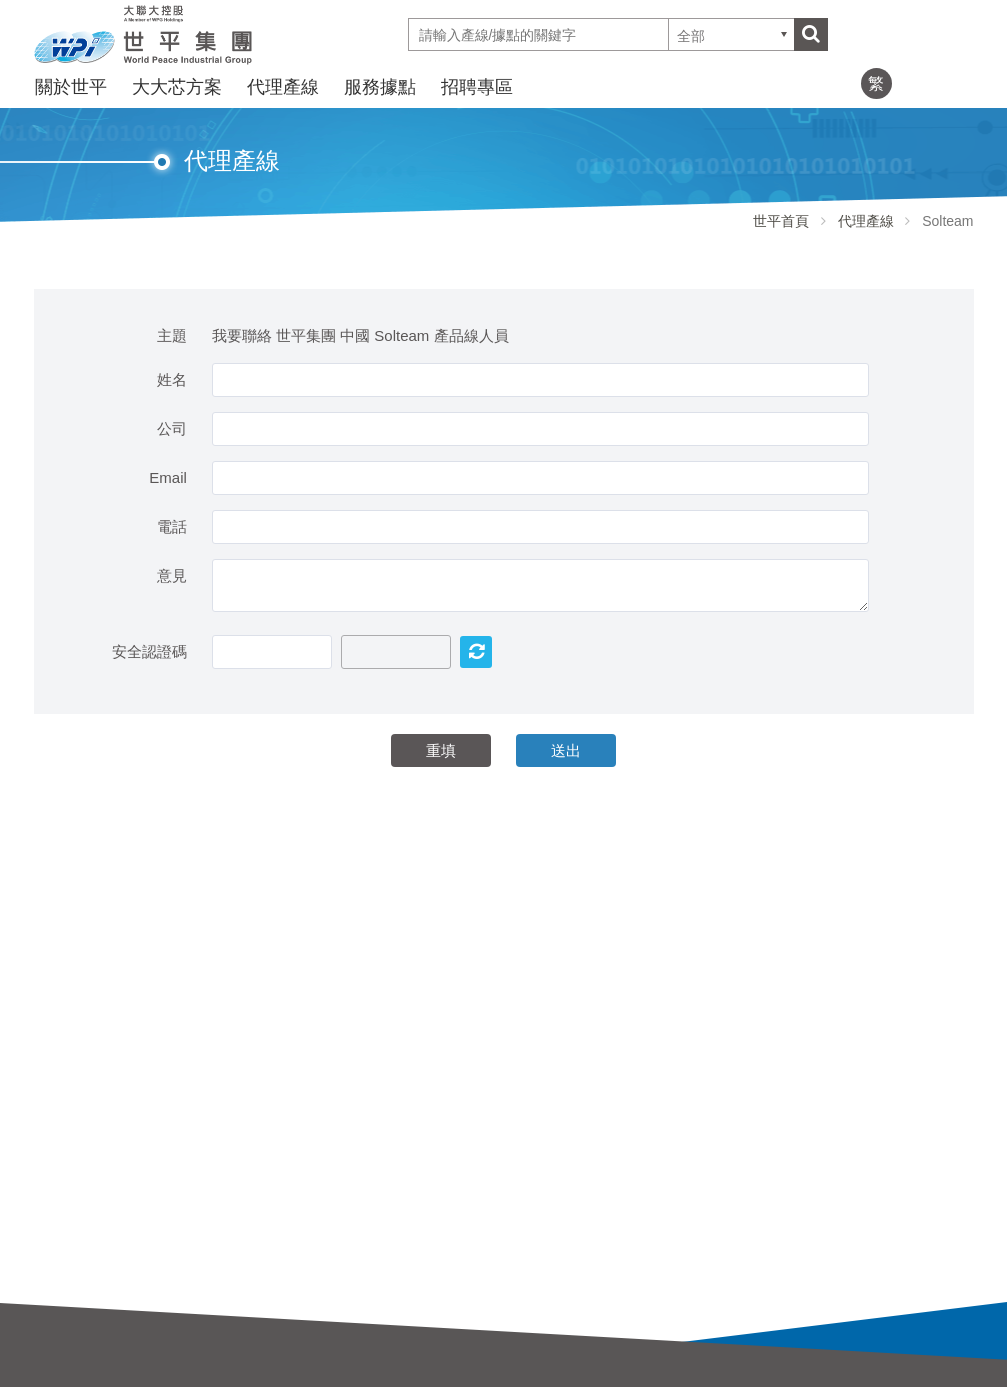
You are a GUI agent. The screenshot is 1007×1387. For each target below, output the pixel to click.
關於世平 (71, 87)
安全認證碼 (149, 651)
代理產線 (283, 87)
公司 (172, 428)
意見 (172, 575)
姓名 (172, 379)
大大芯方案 (177, 87)
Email (168, 477)
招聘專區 (477, 87)
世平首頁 (781, 221)
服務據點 (380, 87)
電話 (172, 526)
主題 (172, 335)
